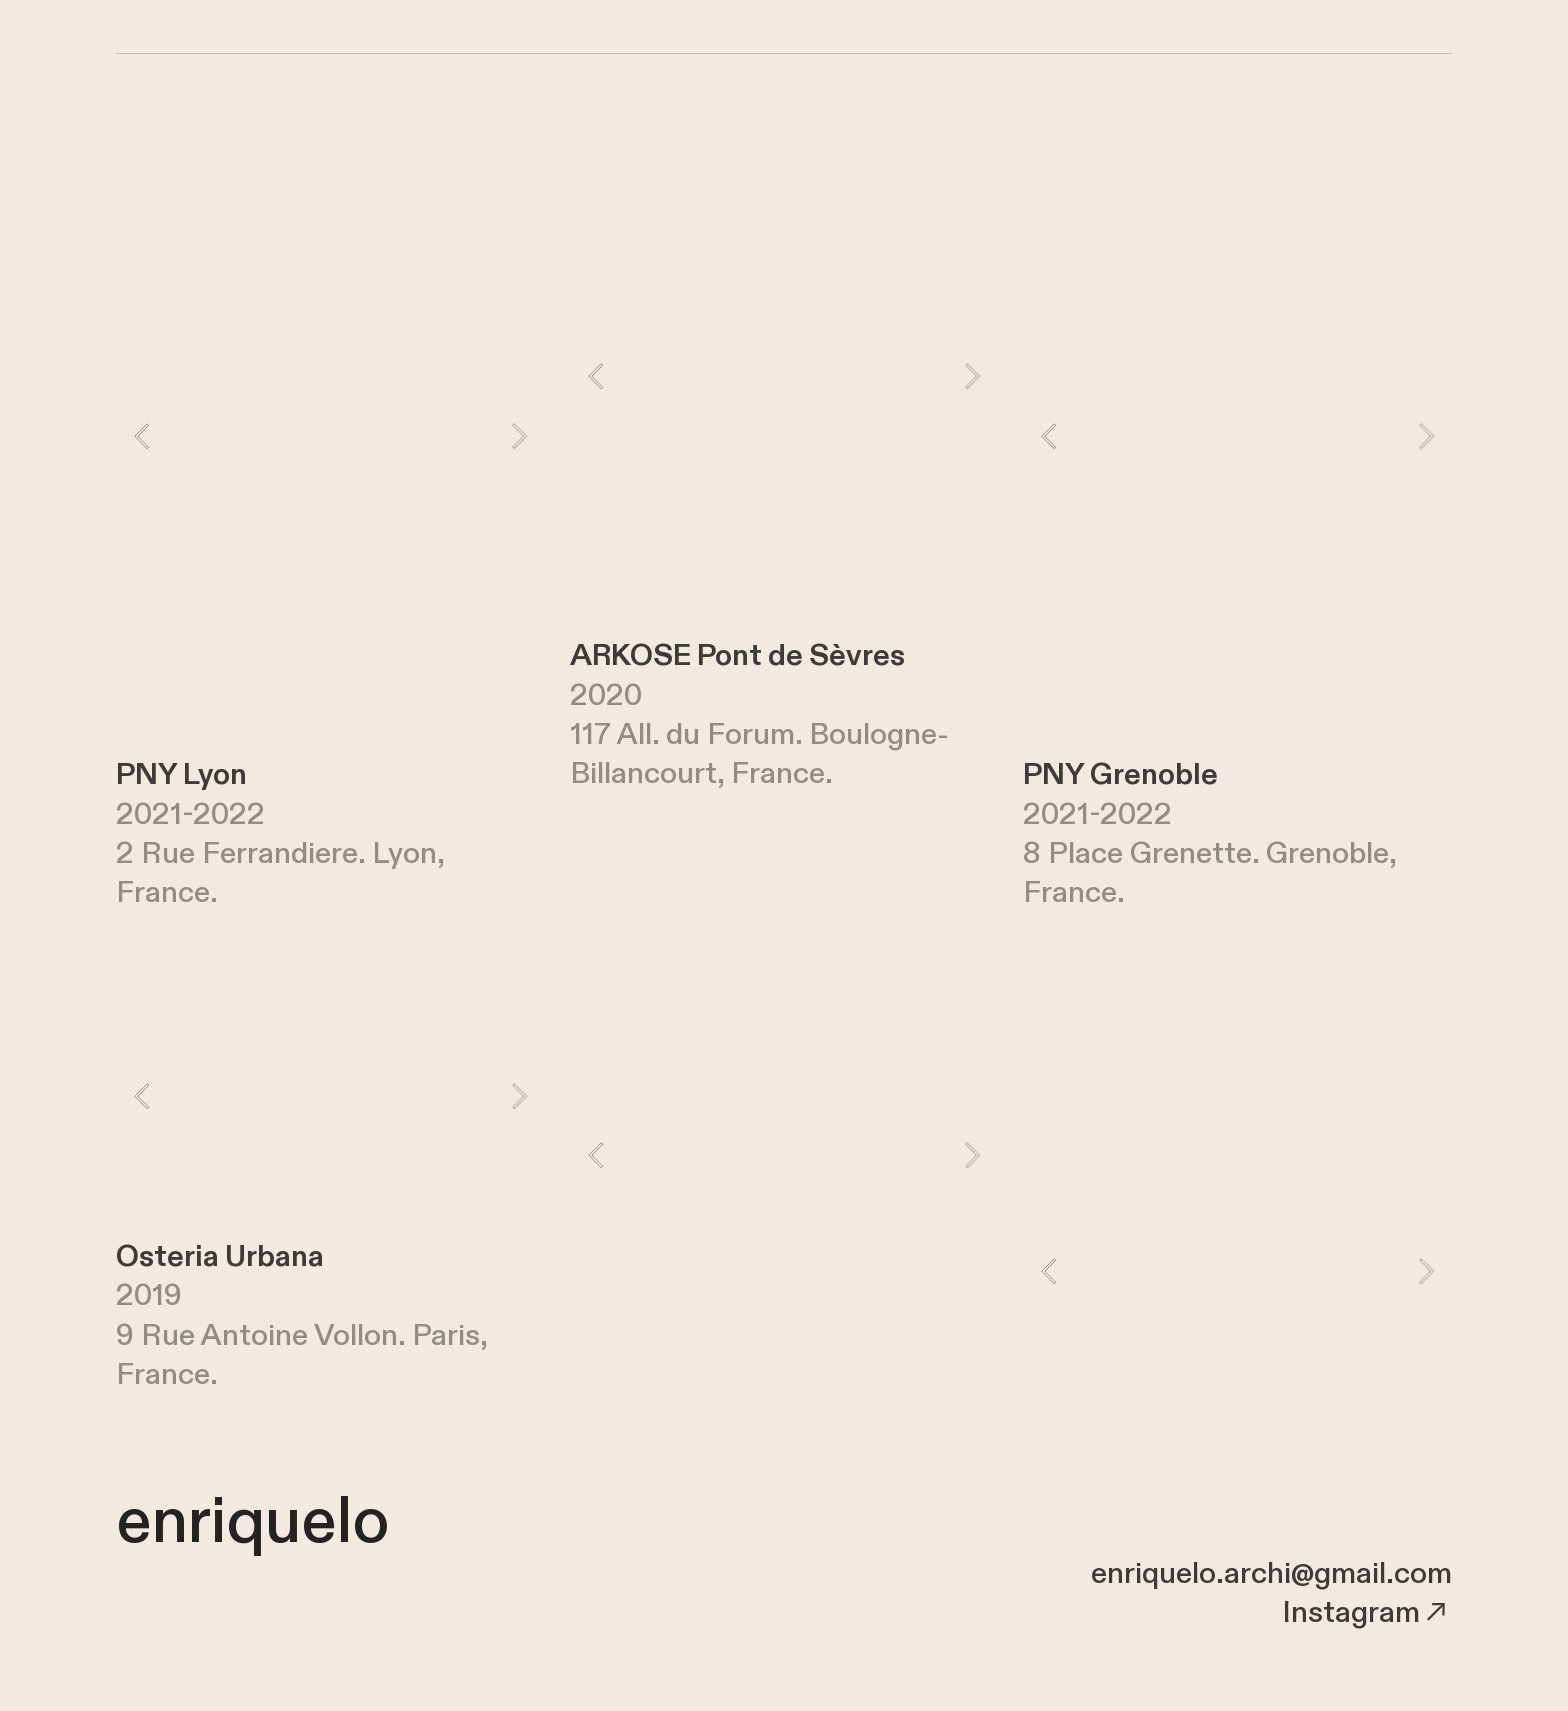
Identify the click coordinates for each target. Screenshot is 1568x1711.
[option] (330, 436)
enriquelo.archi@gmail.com (1271, 1574)
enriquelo (252, 1522)
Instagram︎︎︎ (1367, 1613)
